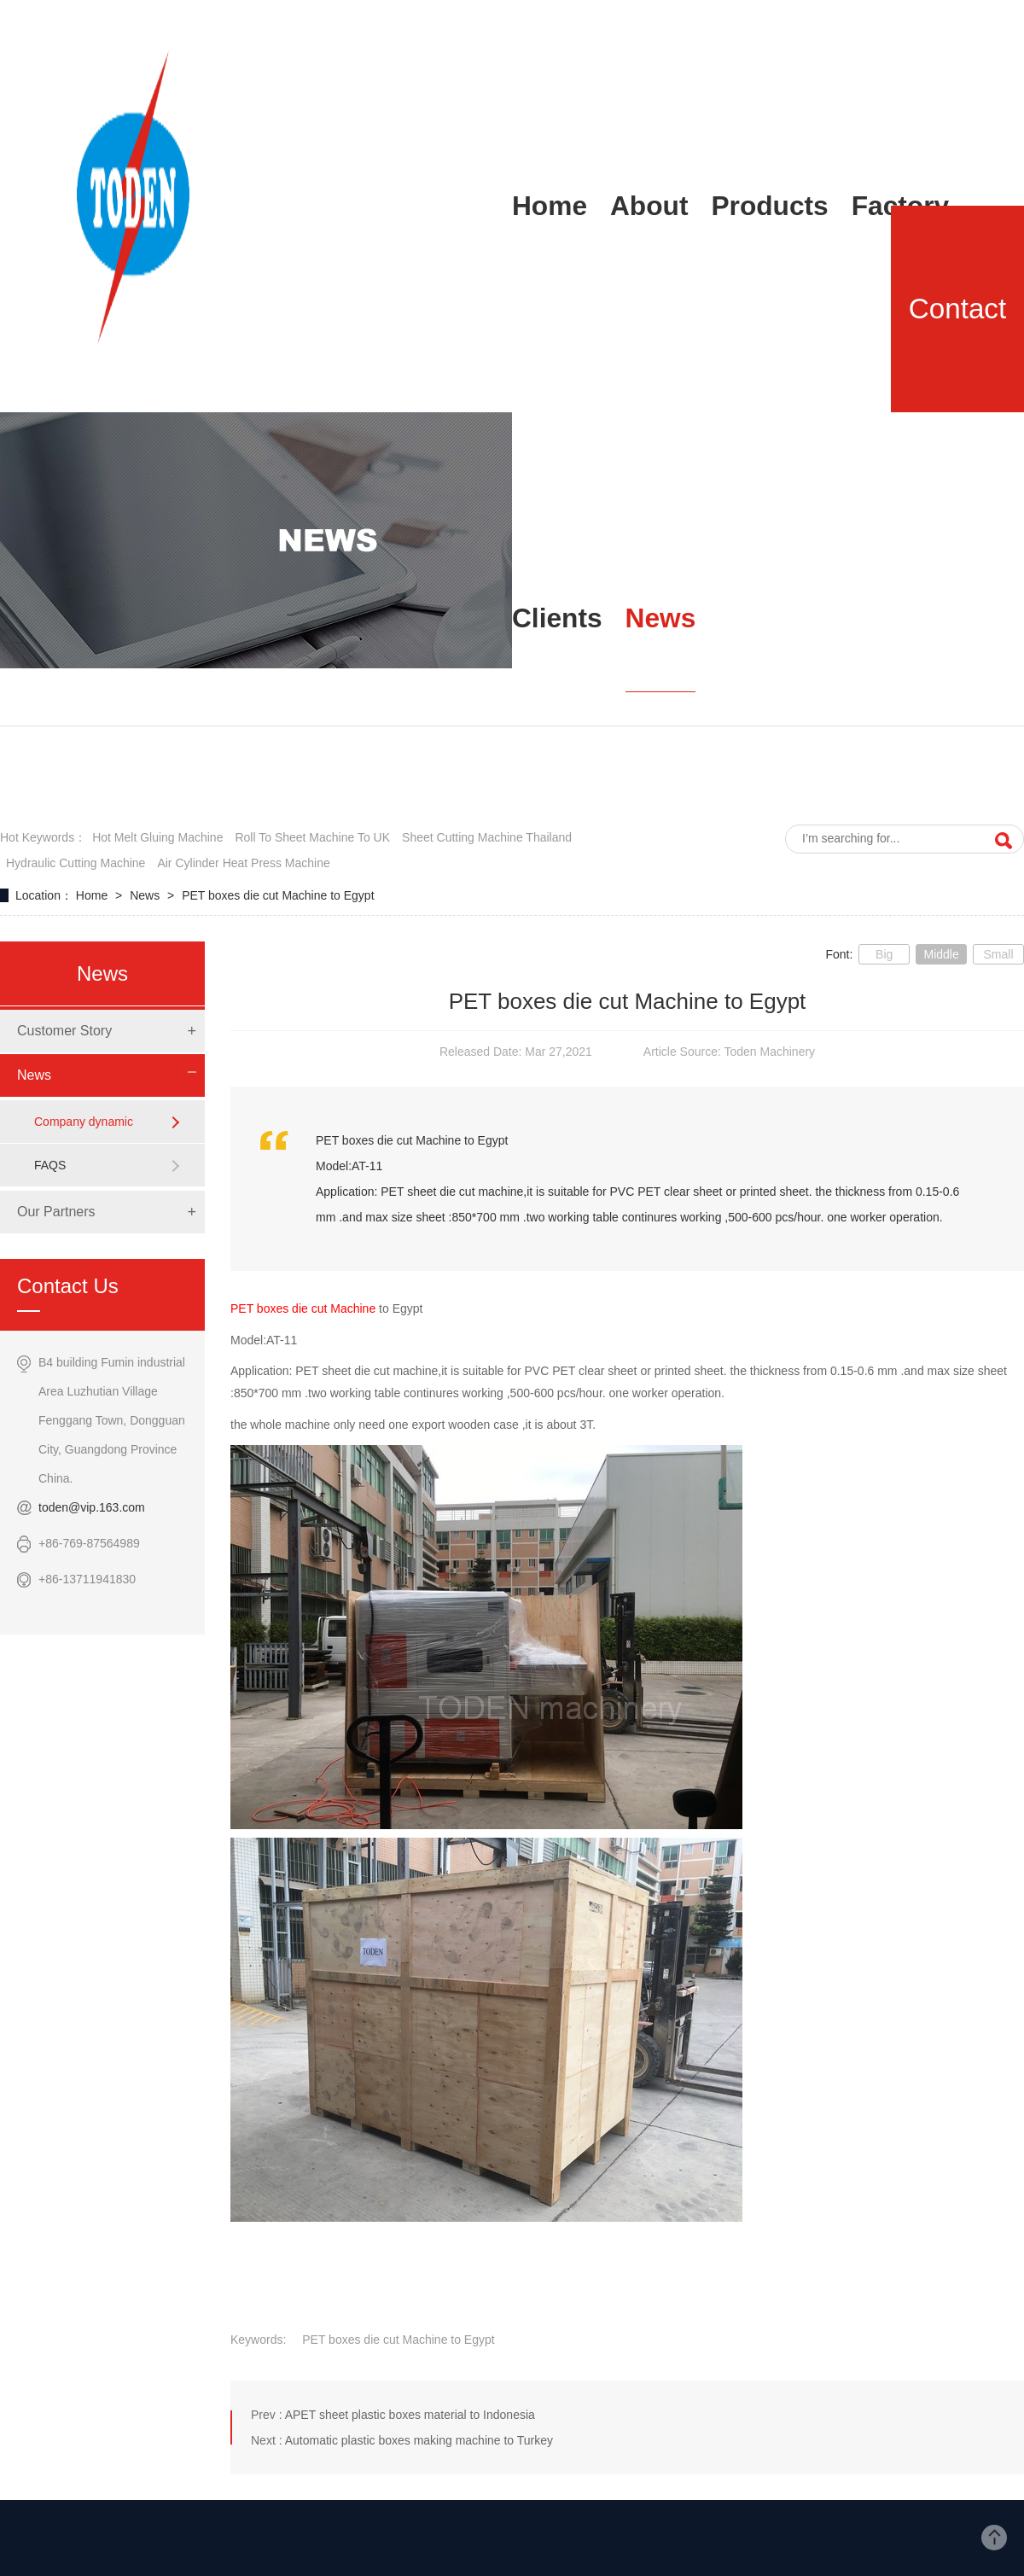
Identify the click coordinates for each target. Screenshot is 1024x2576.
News (146, 895)
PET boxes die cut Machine (302, 1308)
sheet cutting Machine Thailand (487, 837)
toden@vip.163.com (91, 1507)
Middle (940, 954)
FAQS (50, 1165)
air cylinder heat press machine (243, 863)
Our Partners (56, 1211)
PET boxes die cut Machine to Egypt (278, 895)
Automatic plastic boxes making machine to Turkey (419, 2440)
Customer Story (64, 1030)
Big (884, 954)
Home (93, 895)
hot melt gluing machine (157, 837)
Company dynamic (83, 1121)
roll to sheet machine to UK (312, 837)
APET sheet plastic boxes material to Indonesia (410, 2415)
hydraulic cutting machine (75, 863)
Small (998, 954)
